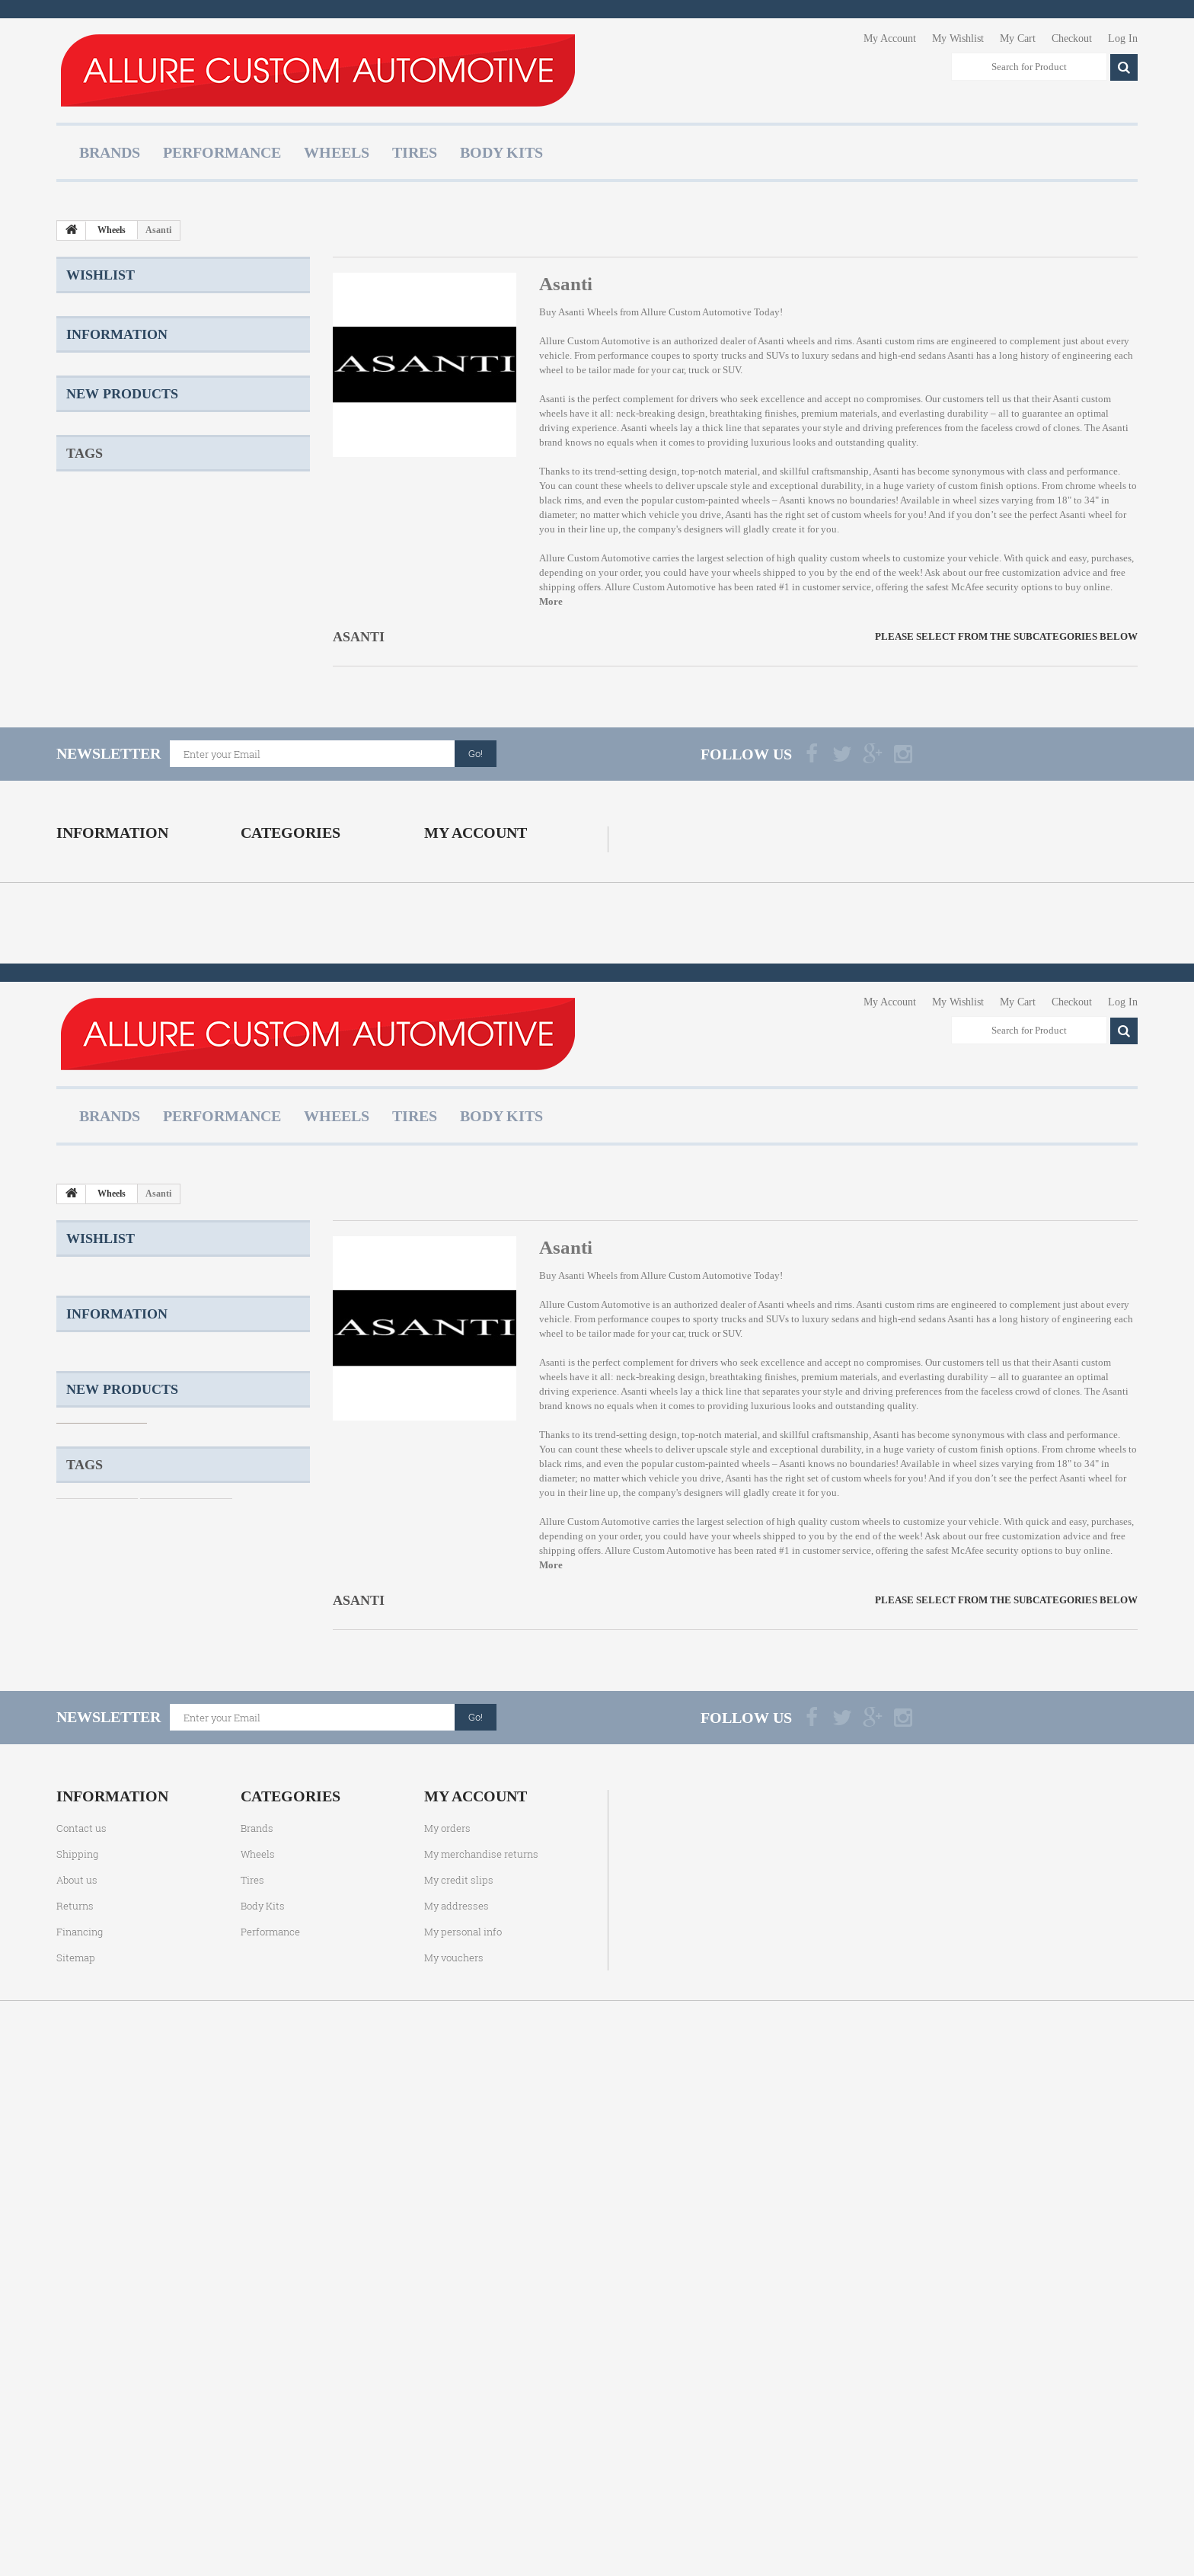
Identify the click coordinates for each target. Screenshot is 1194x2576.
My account (475, 1016)
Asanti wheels (649, 427)
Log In (1123, 38)
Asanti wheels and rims (805, 341)
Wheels (336, 152)
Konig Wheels (196, 814)
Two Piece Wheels (102, 791)
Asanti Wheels (588, 312)
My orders (447, 1049)
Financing (79, 1152)
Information (117, 414)
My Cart (1018, 38)
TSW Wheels (255, 769)
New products (122, 605)
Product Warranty (118, 475)
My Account (890, 38)
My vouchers (454, 1178)
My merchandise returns (481, 1075)
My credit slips (458, 1100)
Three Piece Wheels (106, 814)
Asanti (887, 471)
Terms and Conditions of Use (142, 497)
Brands (109, 152)
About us (101, 520)
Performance (222, 152)
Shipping (101, 452)
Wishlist (100, 275)
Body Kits (501, 152)
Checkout (1072, 38)
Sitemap (75, 1178)
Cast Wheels (184, 769)
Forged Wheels (190, 791)
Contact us (81, 1049)
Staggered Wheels (186, 746)
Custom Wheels (97, 746)
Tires (414, 152)
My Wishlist (958, 38)
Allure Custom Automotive (696, 312)
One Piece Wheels (102, 769)
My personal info (463, 1152)
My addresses (456, 1126)
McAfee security (985, 587)
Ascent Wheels (95, 837)
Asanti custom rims (895, 341)
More (551, 601)
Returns (98, 543)
